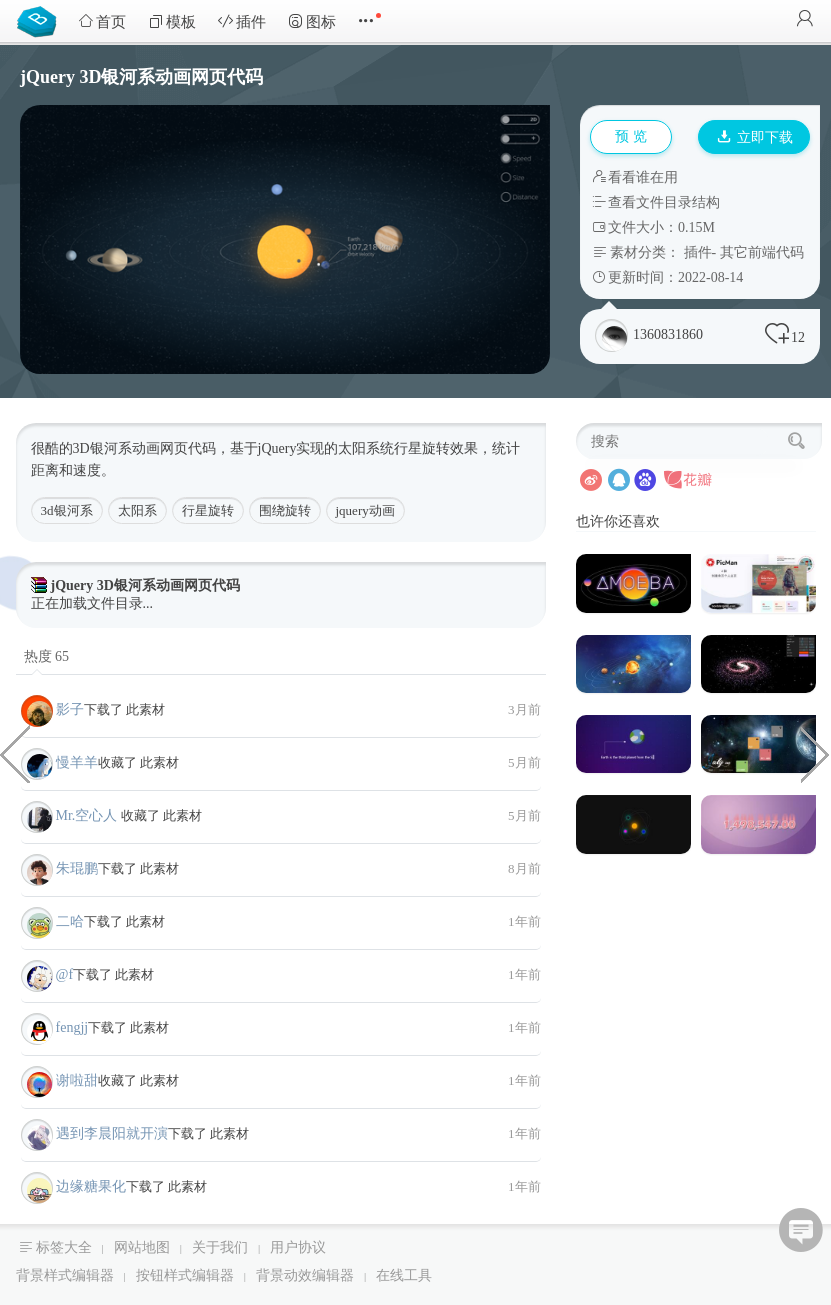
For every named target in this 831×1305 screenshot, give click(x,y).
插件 (242, 21)
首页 (102, 21)
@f (65, 974)
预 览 (631, 136)
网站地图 (142, 1247)
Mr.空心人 (88, 815)
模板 (172, 21)
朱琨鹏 (77, 868)
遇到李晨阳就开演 (112, 1133)
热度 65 (47, 656)
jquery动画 (365, 510)
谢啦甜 (77, 1080)
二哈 (70, 921)
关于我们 (220, 1247)
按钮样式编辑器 (185, 1275)
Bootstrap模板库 (41, 20)
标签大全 (64, 1247)
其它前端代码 (762, 252)
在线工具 (404, 1275)
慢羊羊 (77, 762)
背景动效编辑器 (305, 1275)
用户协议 (298, 1247)
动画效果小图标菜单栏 (15, 753)
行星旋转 (208, 510)
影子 (70, 709)
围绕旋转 (285, 510)
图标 (312, 21)
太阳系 (137, 510)
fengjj (72, 1027)
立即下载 (755, 137)
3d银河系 (67, 510)
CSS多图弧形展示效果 (816, 753)
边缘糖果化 (91, 1186)
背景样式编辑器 (65, 1275)
